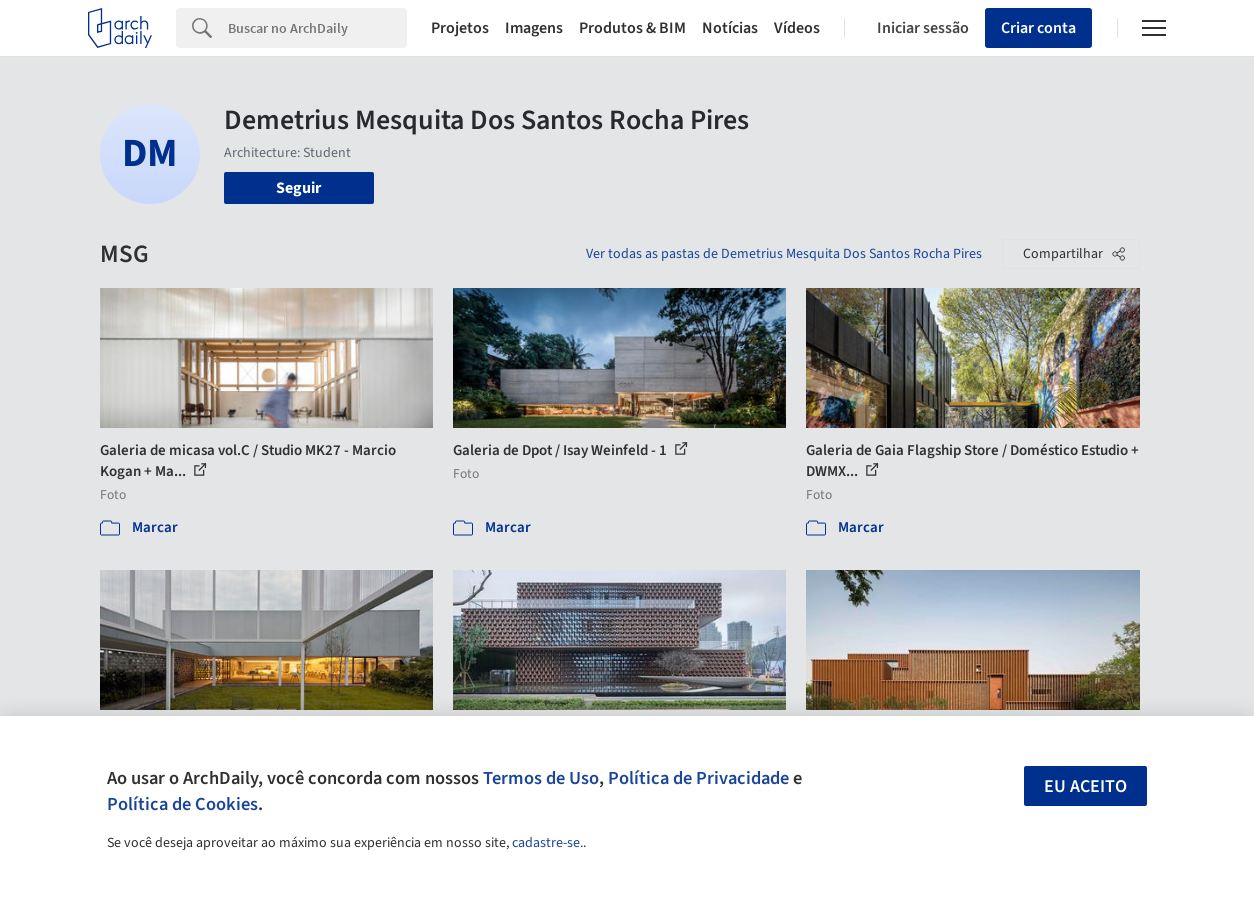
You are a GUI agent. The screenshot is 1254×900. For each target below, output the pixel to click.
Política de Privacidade (698, 778)
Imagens (534, 28)
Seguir (298, 188)
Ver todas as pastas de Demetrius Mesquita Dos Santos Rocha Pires (784, 254)
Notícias (730, 28)
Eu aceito (1085, 786)
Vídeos (797, 28)
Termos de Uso (541, 778)
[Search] (317, 28)
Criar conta (1038, 28)
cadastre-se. (547, 843)
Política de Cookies (182, 804)
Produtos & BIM (632, 28)
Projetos (460, 28)
